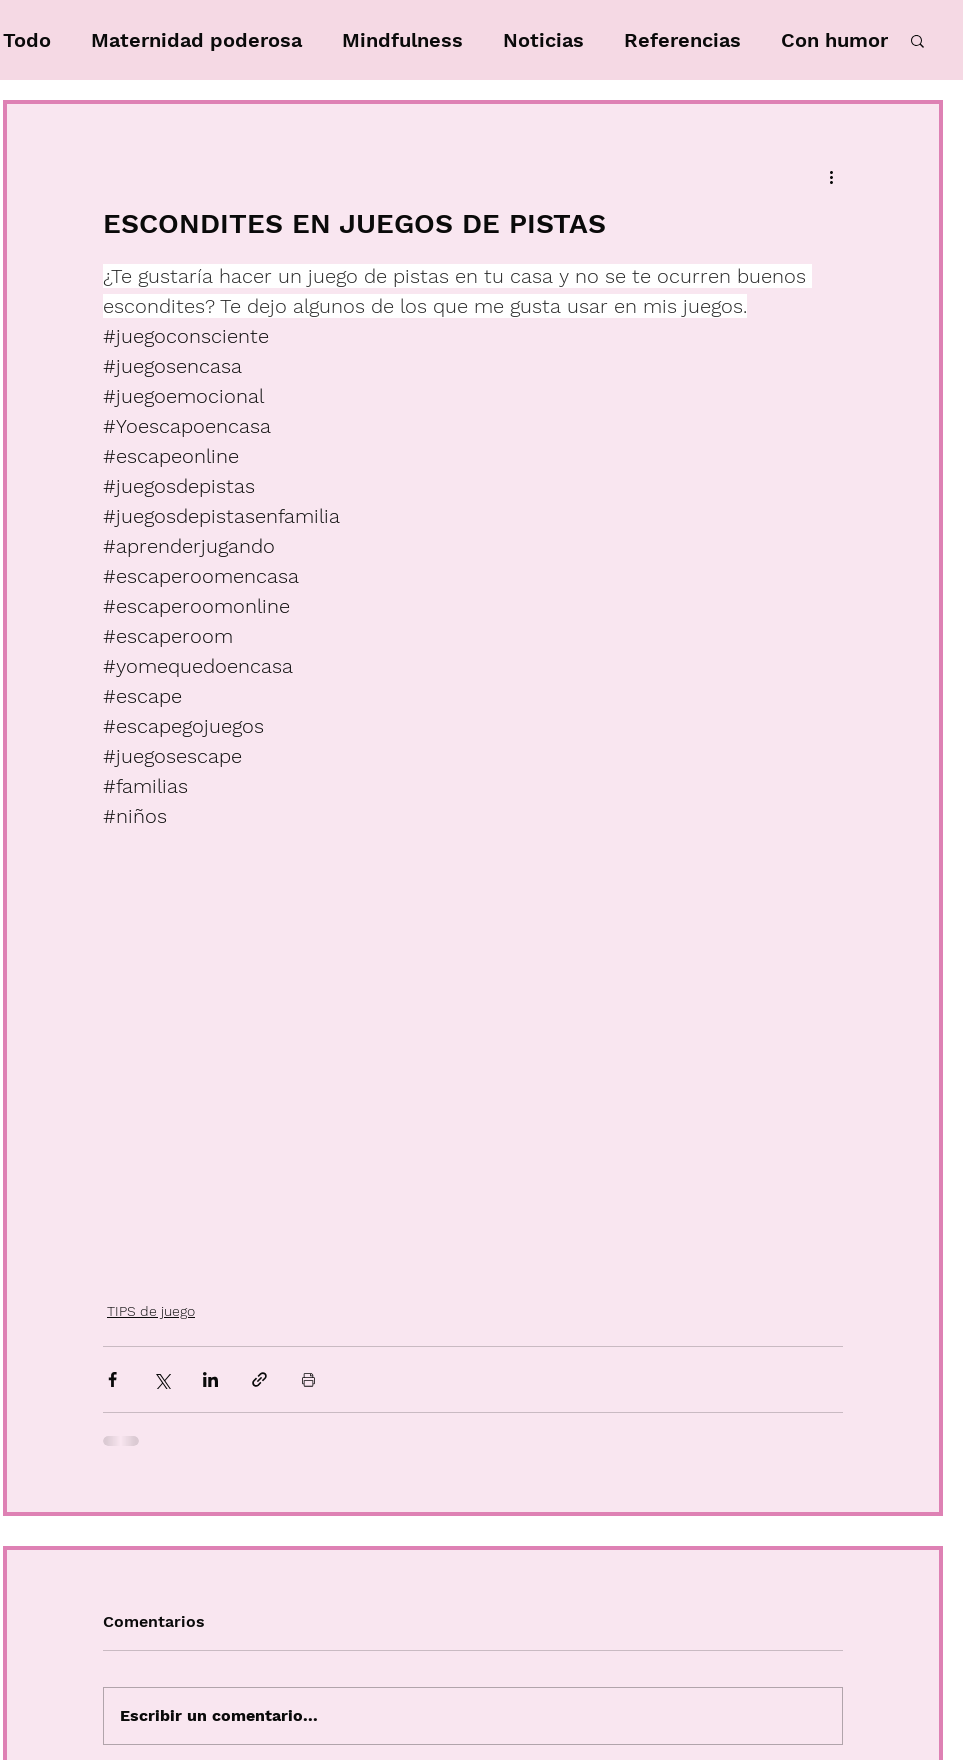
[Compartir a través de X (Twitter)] (161, 1379)
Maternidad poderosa (196, 40)
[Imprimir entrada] (308, 1379)
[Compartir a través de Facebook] (112, 1379)
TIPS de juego (151, 1311)
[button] (917, 40)
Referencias (682, 40)
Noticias (543, 40)
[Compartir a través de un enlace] (259, 1379)
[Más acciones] (831, 176)
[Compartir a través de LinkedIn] (210, 1379)
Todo (27, 40)
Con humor (834, 40)
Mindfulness (402, 40)
